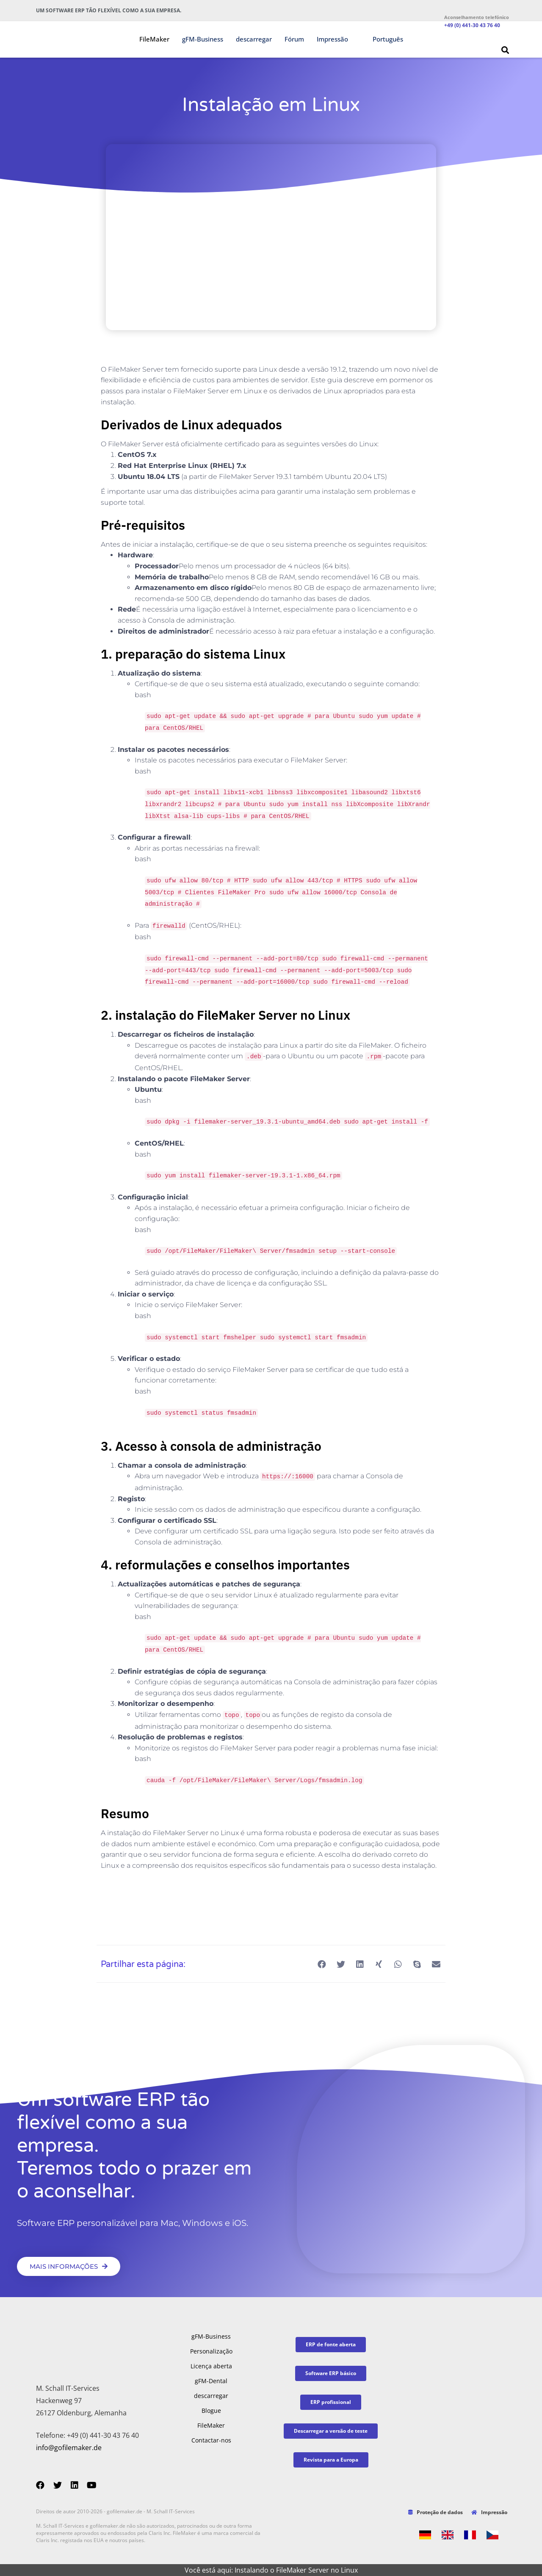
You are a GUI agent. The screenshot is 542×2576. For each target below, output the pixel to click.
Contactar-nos (211, 2440)
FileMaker (154, 39)
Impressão (332, 39)
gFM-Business (202, 39)
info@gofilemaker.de (69, 2447)
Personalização (211, 2351)
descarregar (254, 39)
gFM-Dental (211, 2381)
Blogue (211, 2410)
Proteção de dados (435, 2512)
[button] (505, 50)
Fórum (294, 39)
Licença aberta (211, 2366)
